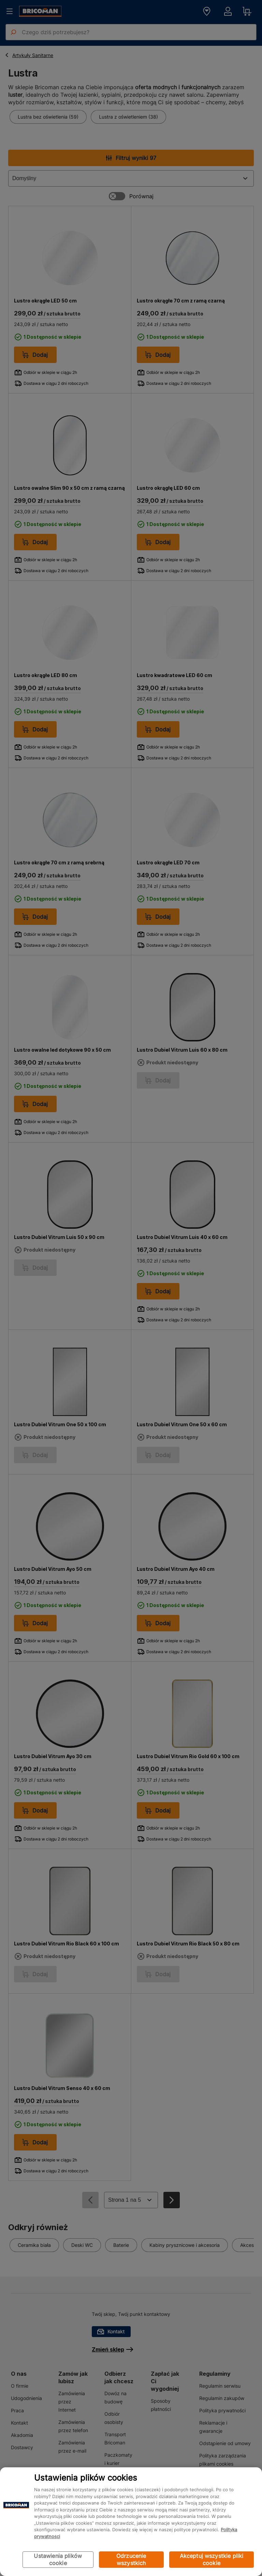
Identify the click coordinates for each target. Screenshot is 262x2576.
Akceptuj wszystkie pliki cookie (212, 2559)
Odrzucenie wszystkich (131, 2559)
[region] (131, 2521)
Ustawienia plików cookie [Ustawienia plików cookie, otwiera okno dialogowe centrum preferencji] (58, 2559)
